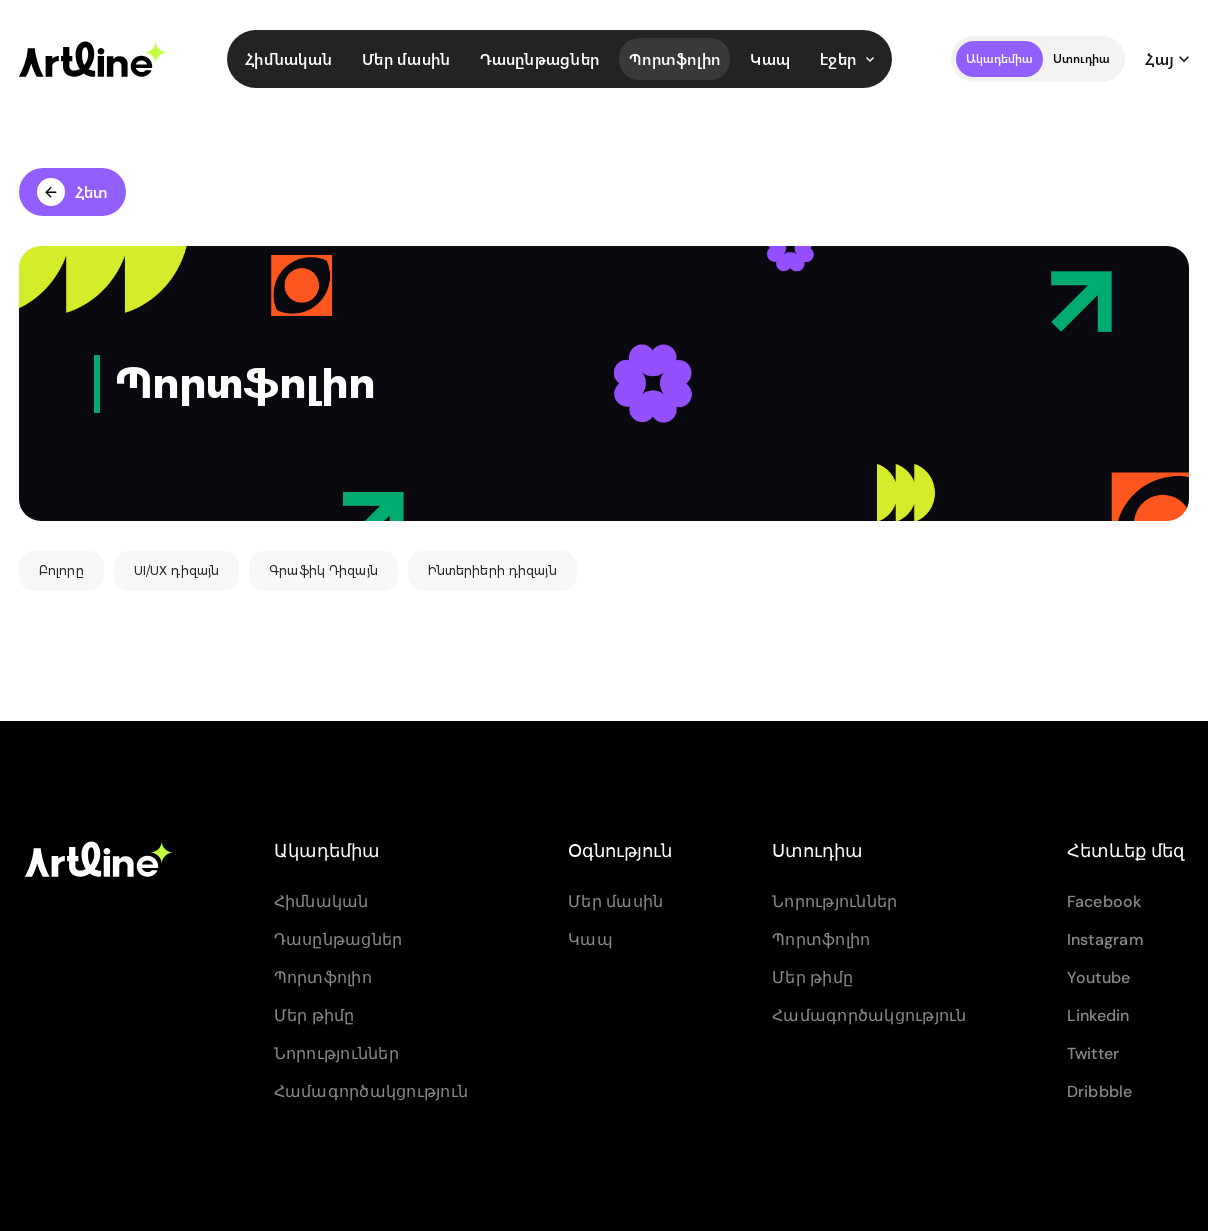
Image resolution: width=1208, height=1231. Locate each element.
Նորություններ (336, 1053)
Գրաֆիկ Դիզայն (323, 570)
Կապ (770, 58)
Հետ (72, 192)
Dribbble (1100, 1091)
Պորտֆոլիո (674, 58)
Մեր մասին (406, 58)
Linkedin (1098, 1015)
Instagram (1105, 939)
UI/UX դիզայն (176, 570)
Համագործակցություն (371, 1091)
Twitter (1093, 1053)
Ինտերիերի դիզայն (492, 570)
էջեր (847, 58)
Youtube (1099, 977)
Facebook (1104, 901)
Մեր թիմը (314, 1015)
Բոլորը (61, 570)
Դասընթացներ (539, 58)
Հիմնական (288, 58)
